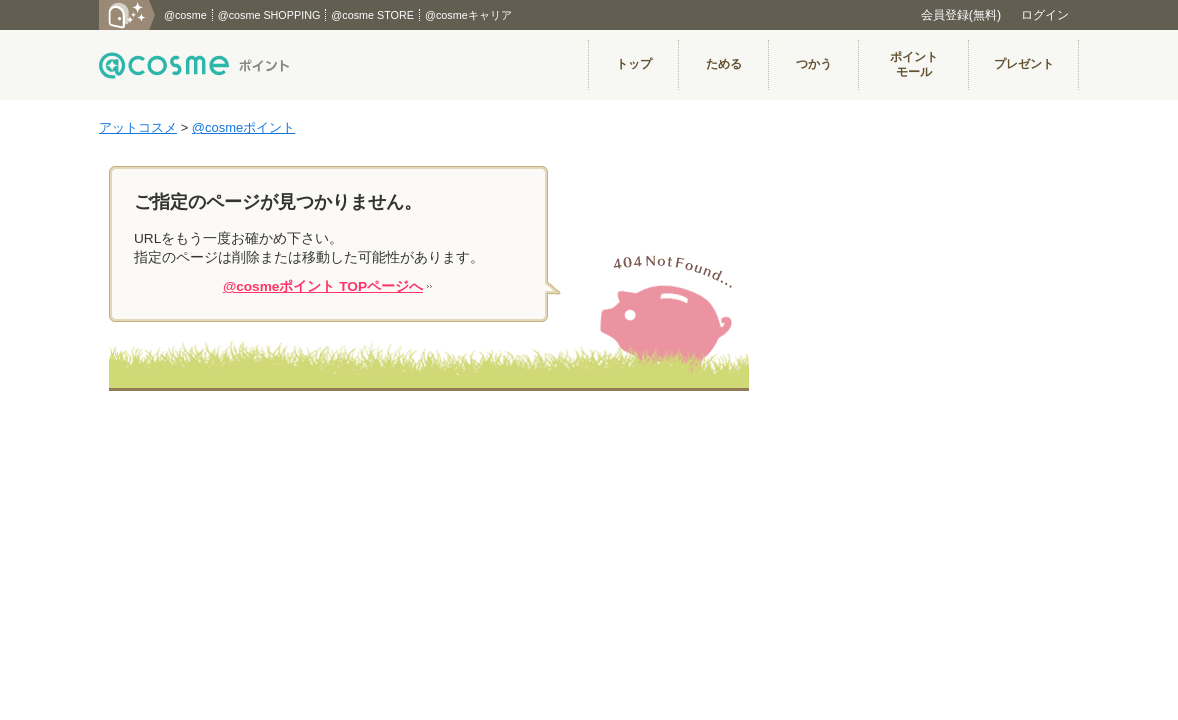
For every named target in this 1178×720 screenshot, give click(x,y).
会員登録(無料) (961, 15)
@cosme (185, 15)
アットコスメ (138, 127)
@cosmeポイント (244, 127)
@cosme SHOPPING (269, 15)
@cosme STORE (372, 15)
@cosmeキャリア (468, 15)
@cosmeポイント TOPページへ (323, 286)
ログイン (1045, 15)
